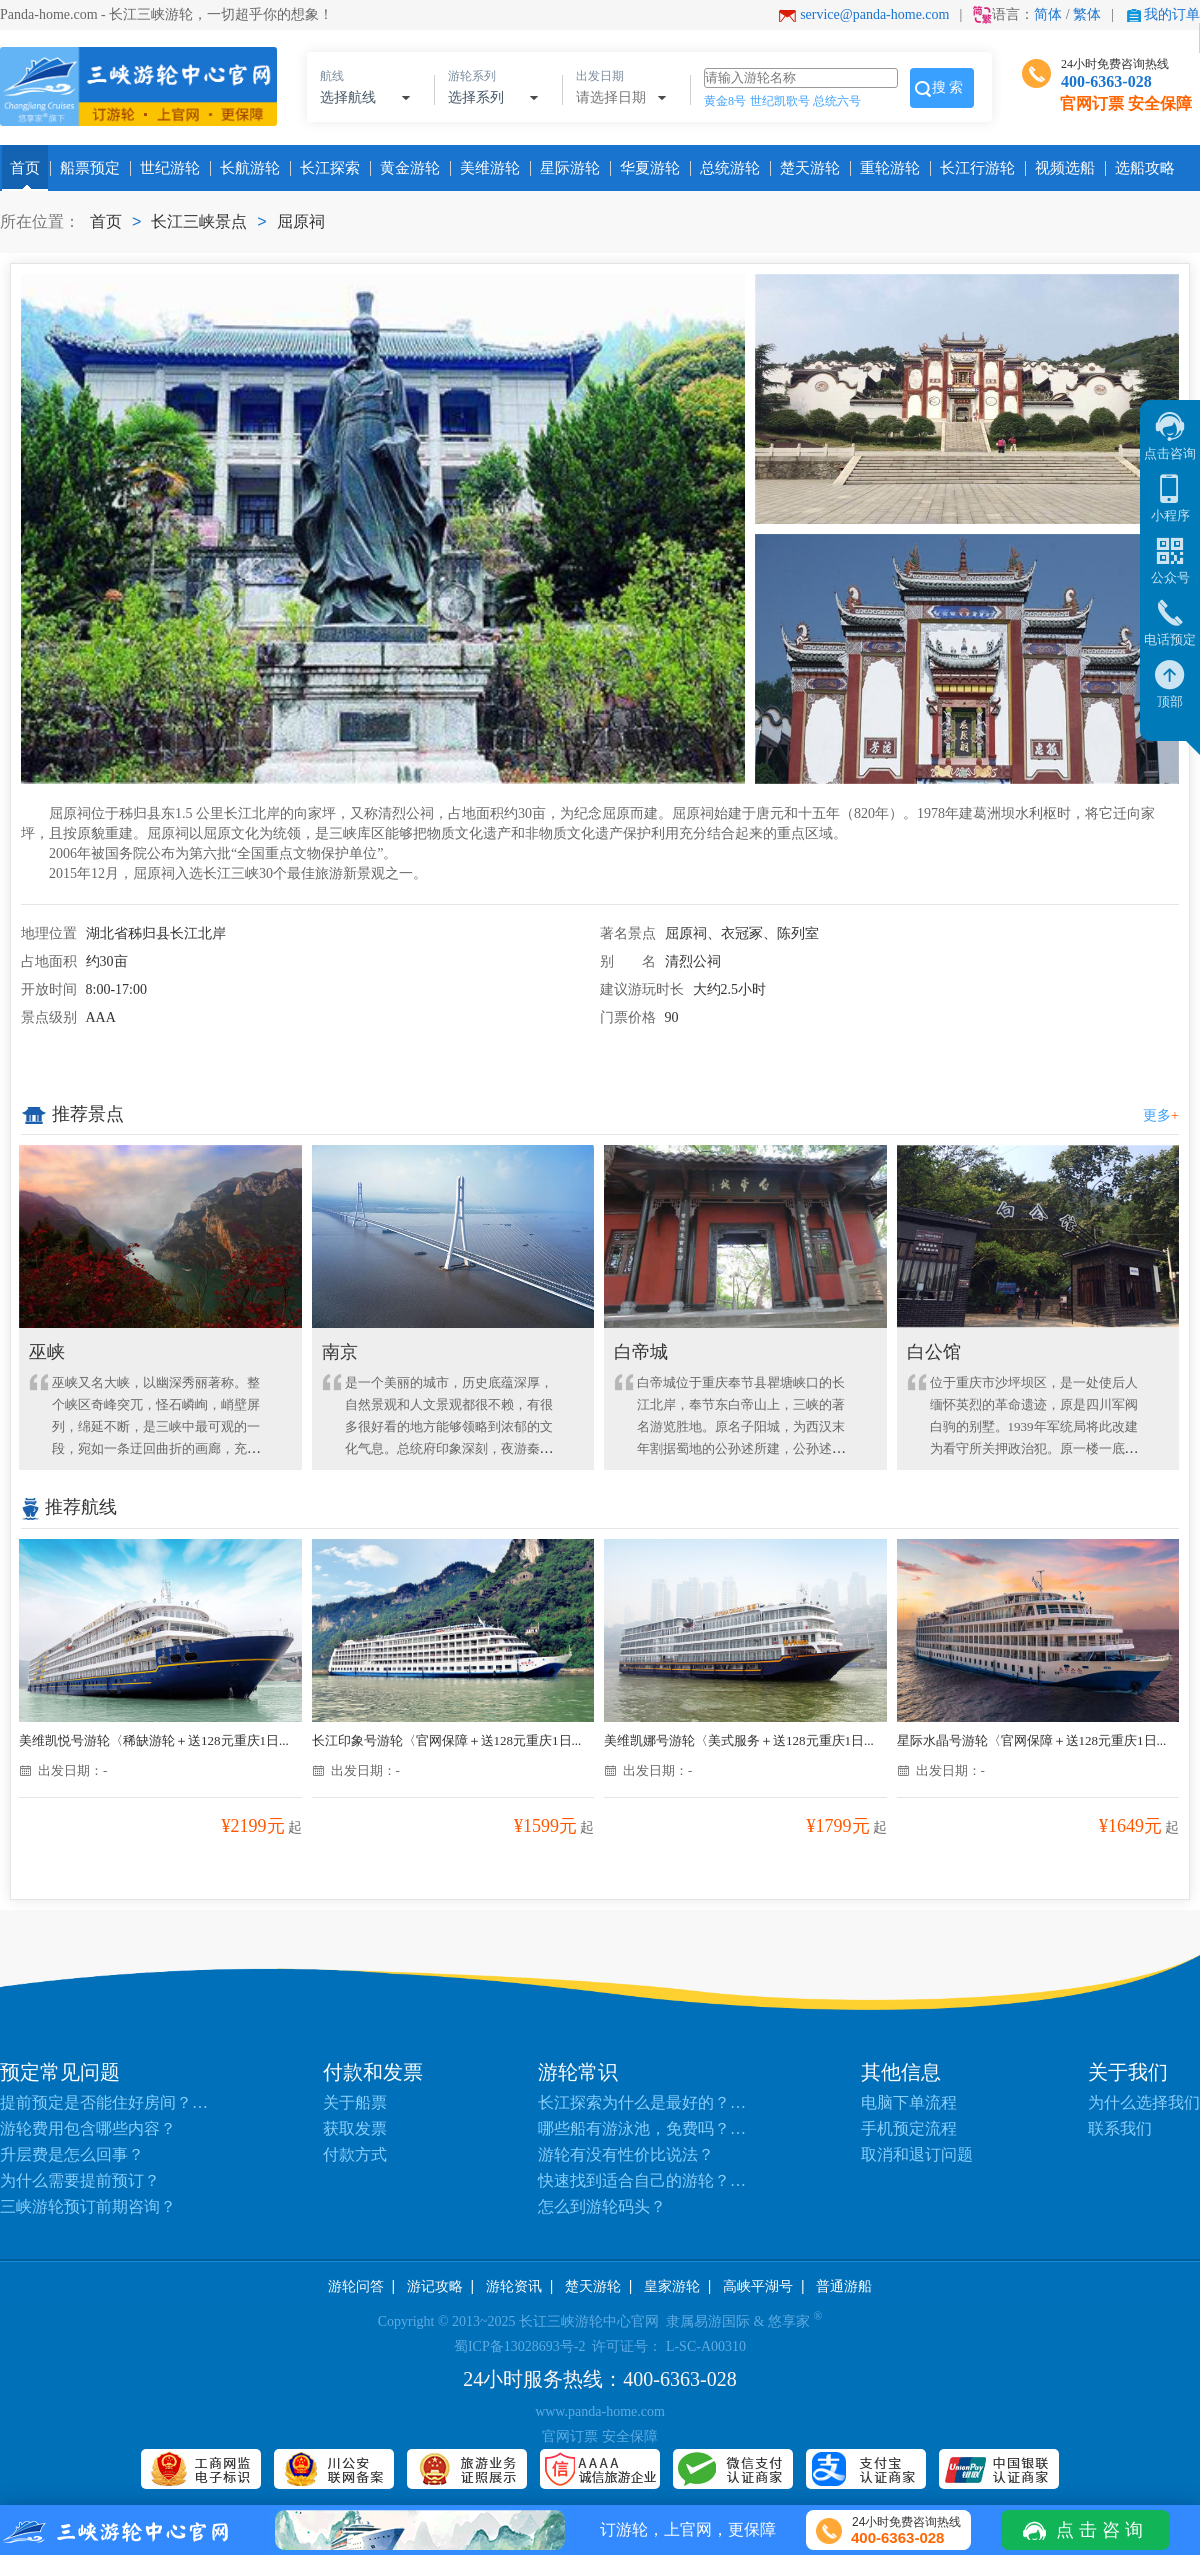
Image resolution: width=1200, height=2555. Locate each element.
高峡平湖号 (758, 2286)
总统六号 (837, 101)
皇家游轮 (672, 2286)
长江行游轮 (973, 168)
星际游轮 (566, 168)
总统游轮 (726, 168)
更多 (1161, 1115)
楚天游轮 (806, 168)
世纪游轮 (166, 168)
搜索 (949, 87)
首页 (25, 168)
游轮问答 (356, 2286)
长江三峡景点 (199, 221)
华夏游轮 (646, 168)
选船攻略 (1141, 168)
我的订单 (1172, 14)
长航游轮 (246, 168)
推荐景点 (72, 1114)
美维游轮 (486, 168)
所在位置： (40, 221)
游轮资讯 (514, 2286)
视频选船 (1061, 168)
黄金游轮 (406, 168)
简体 (1048, 14)
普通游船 (844, 2286)
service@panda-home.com (874, 14)
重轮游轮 (886, 168)
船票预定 (86, 168)
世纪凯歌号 (780, 101)
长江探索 (326, 168)
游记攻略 (435, 2286)
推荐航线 (69, 1507)
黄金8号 (725, 101)
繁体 (1087, 14)
